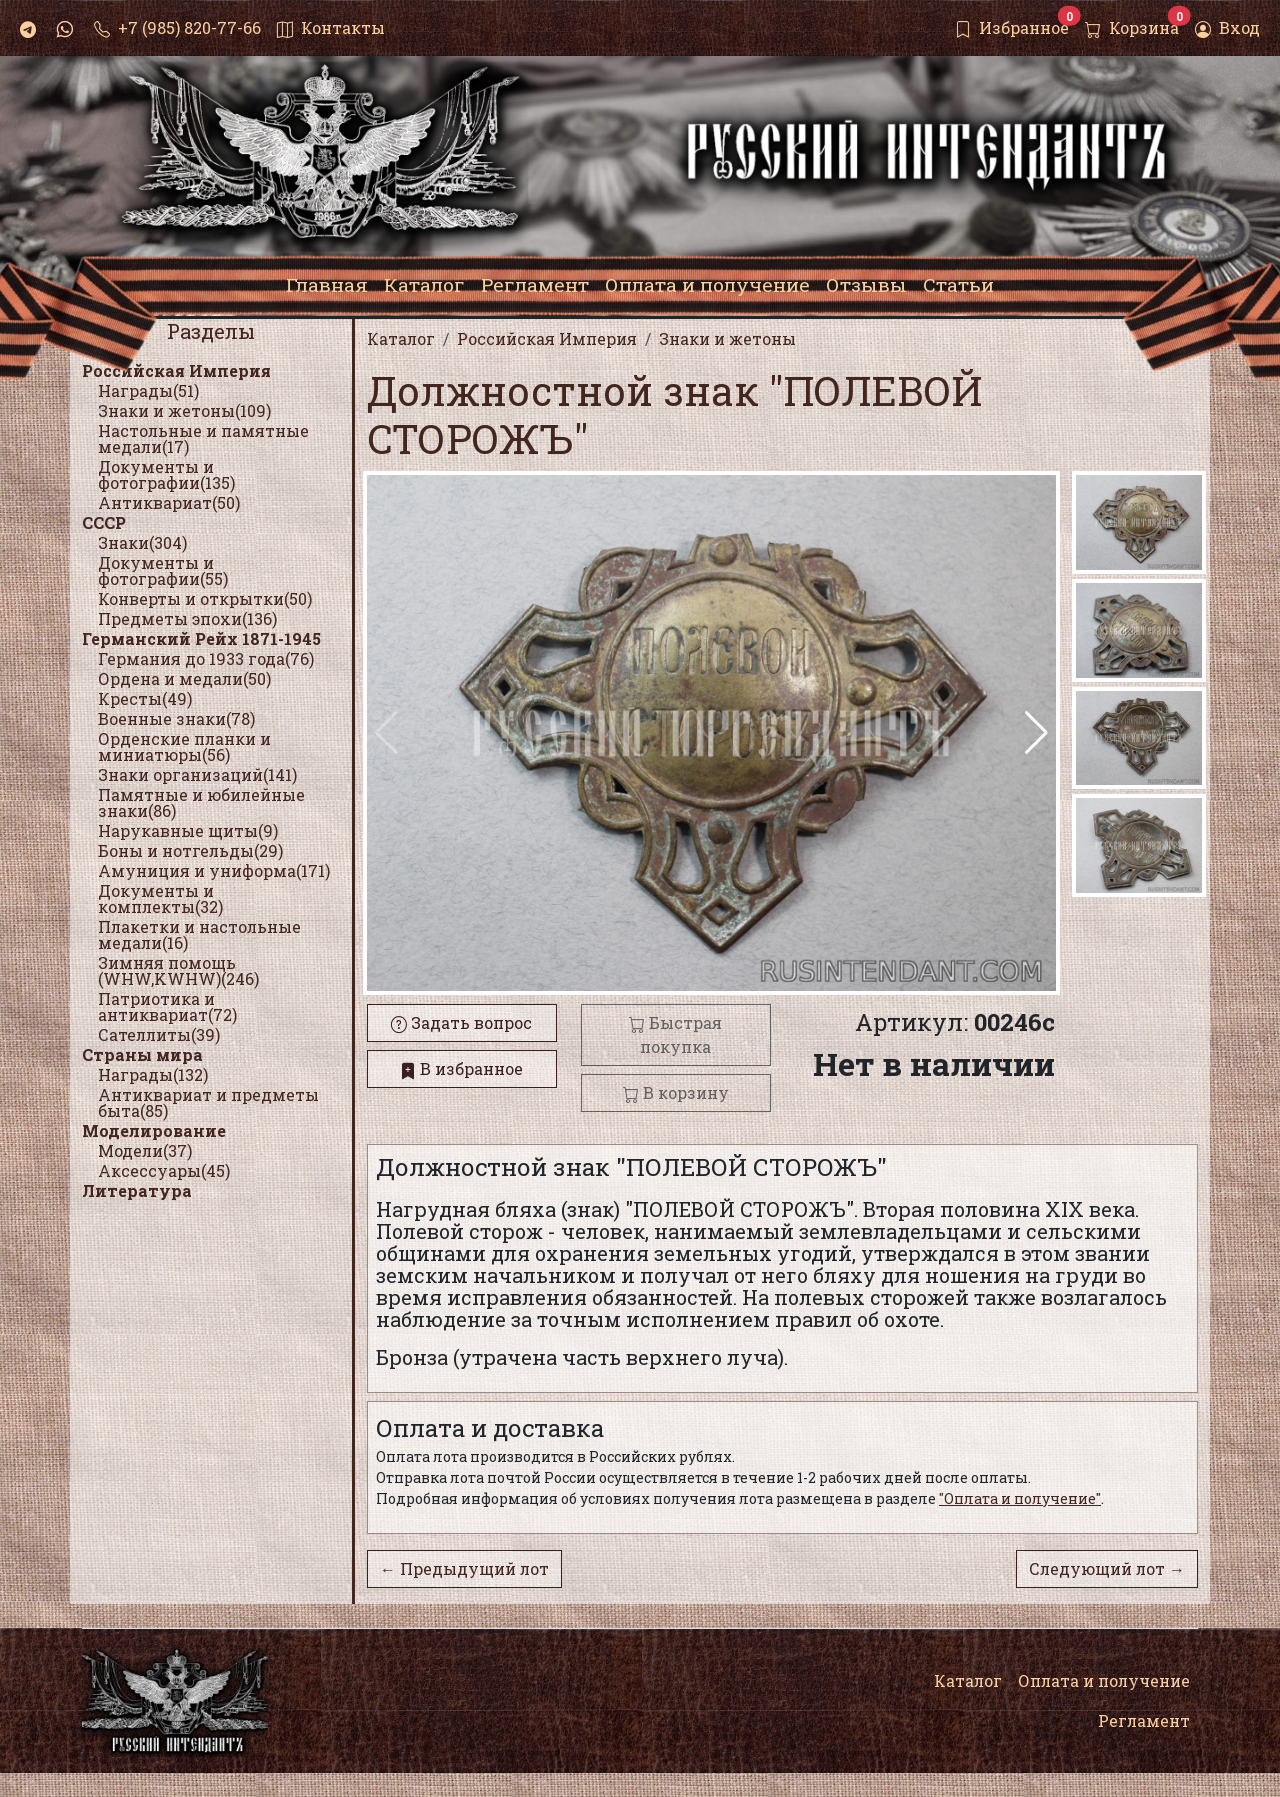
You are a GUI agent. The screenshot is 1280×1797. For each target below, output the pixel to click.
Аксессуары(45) (164, 1170)
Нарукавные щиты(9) (188, 830)
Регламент (1144, 1720)
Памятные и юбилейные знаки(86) (201, 802)
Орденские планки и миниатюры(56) (184, 746)
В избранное (461, 1068)
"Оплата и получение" (1020, 1498)
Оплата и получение (1104, 1680)
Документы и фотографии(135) (166, 474)
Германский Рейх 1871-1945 (201, 638)
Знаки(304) (142, 542)
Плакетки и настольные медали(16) (199, 934)
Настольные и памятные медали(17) (203, 438)
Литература (137, 1190)
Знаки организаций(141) (197, 774)
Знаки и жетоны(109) (184, 410)
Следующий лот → (1107, 1568)
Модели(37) (145, 1150)
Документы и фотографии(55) (163, 570)
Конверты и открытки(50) (205, 598)
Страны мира (142, 1054)
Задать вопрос (461, 1022)
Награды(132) (153, 1074)
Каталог (968, 1680)
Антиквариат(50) (169, 502)
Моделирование (154, 1130)
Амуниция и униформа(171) (214, 870)
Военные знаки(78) (176, 718)
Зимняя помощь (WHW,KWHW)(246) (178, 970)
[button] (1036, 733)
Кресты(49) (145, 698)
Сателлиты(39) (159, 1034)
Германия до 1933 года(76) (206, 658)
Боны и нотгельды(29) (190, 850)
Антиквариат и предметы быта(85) (208, 1102)
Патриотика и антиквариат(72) (167, 1006)
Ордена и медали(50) (184, 678)
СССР (104, 522)
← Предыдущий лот (464, 1568)
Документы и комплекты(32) (160, 898)
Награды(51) (148, 390)
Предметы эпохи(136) (187, 618)
